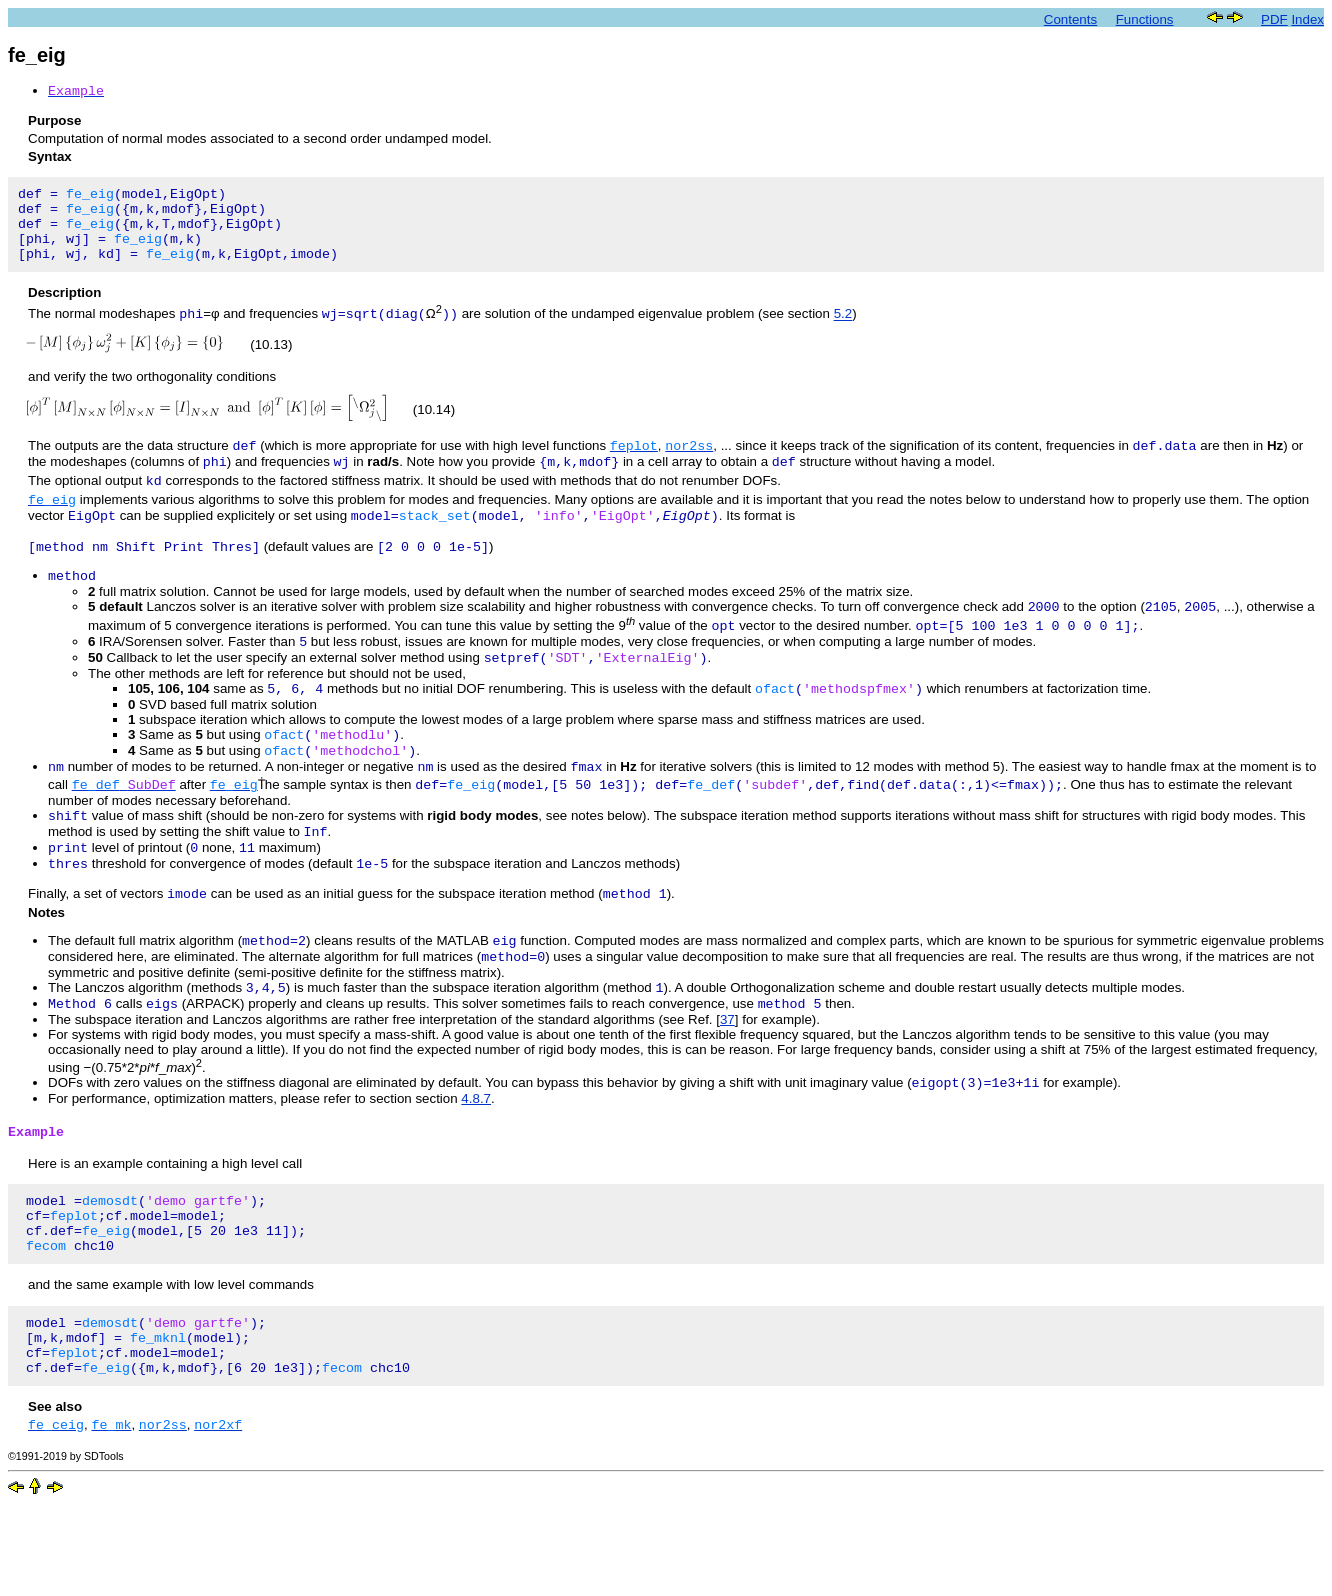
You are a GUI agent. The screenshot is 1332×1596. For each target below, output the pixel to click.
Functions (1145, 19)
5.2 (843, 331)
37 (727, 1082)
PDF (1274, 19)
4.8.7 (476, 1163)
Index (1307, 19)
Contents (1070, 19)
